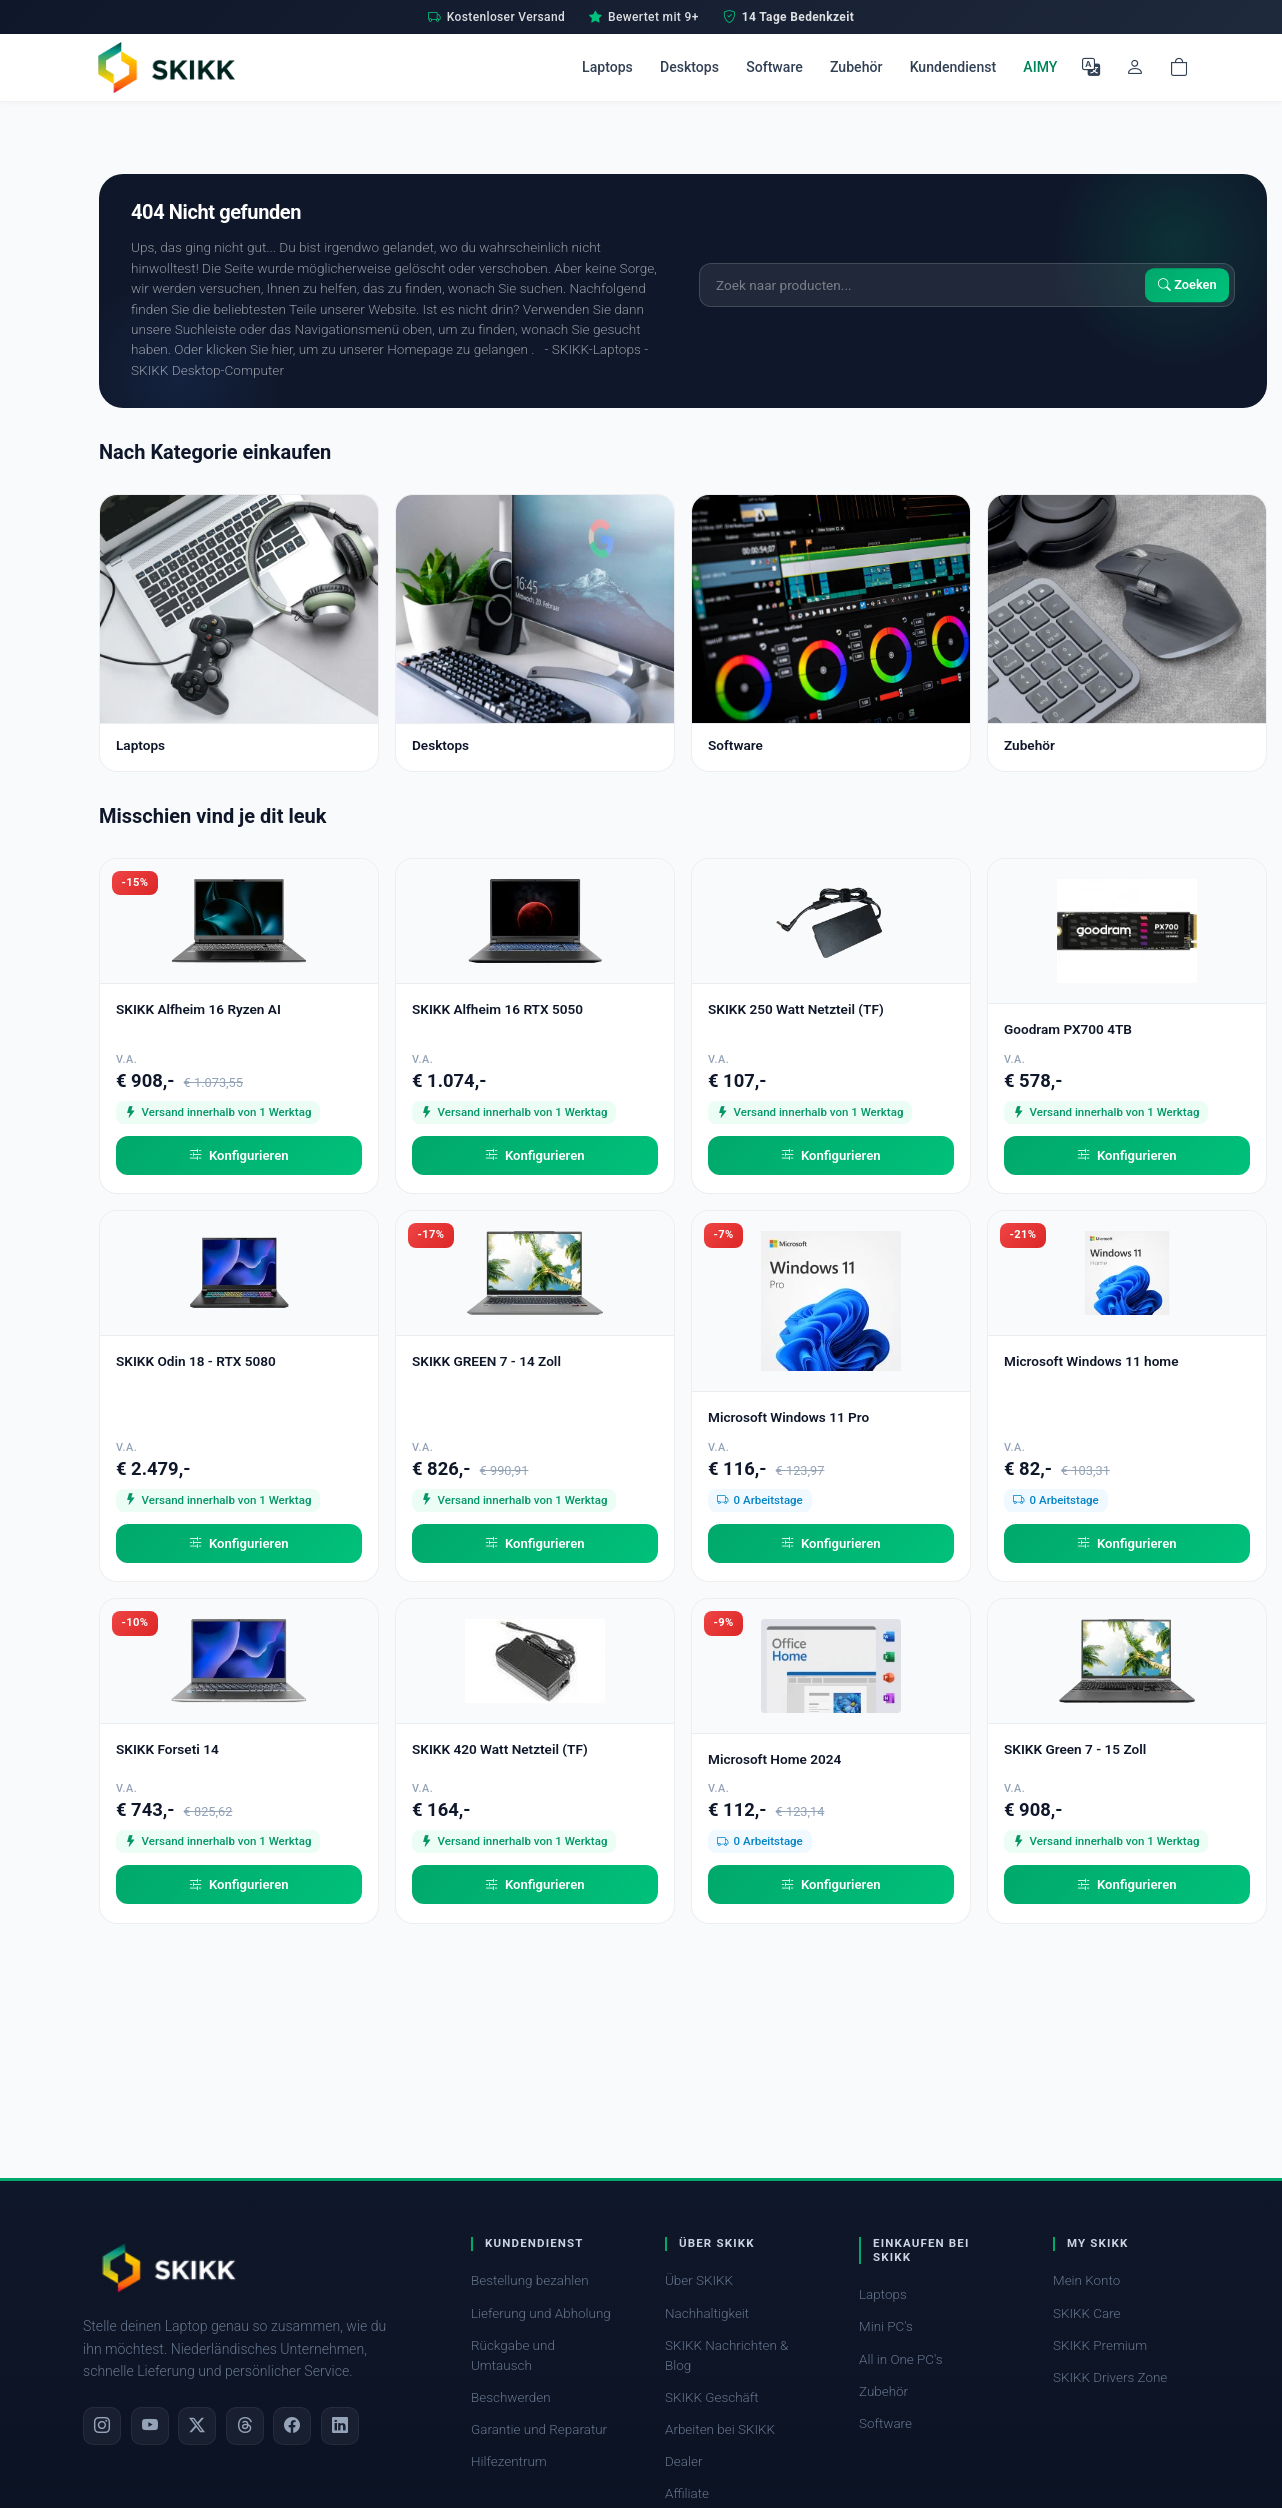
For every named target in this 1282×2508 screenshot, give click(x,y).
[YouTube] (150, 2426)
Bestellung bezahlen (530, 2280)
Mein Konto (1086, 2280)
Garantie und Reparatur (539, 2429)
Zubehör (856, 67)
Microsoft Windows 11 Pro (788, 1417)
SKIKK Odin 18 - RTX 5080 (196, 1361)
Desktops (689, 67)
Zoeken (1187, 284)
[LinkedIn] (340, 2426)
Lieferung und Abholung (541, 2313)
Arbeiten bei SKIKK (720, 2429)
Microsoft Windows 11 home (1091, 1361)
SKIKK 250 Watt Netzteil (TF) (796, 1009)
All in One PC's (901, 2359)
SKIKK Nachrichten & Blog (726, 2355)
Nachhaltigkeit (707, 2313)
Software (774, 67)
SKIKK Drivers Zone (1110, 2377)
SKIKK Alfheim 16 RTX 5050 (497, 1009)
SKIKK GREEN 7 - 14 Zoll (486, 1361)
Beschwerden (511, 2397)
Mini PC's (886, 2326)
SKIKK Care (1087, 2313)
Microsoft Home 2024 (774, 1759)
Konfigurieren (238, 1156)
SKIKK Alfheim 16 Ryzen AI (198, 1009)
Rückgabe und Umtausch (513, 2355)
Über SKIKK (699, 2280)
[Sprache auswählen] (1091, 67)
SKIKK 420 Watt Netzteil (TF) (500, 1749)
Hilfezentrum (509, 2461)
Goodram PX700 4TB (1068, 1029)
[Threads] (245, 2426)
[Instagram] (102, 2426)
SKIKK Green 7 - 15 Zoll (1075, 1749)
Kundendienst (953, 67)
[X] (197, 2426)
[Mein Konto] (1135, 67)
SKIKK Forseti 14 (167, 1749)
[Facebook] (292, 2426)
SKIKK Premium (1100, 2345)
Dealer (683, 2461)
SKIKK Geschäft (711, 2397)
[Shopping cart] (1179, 67)
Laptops (607, 67)
